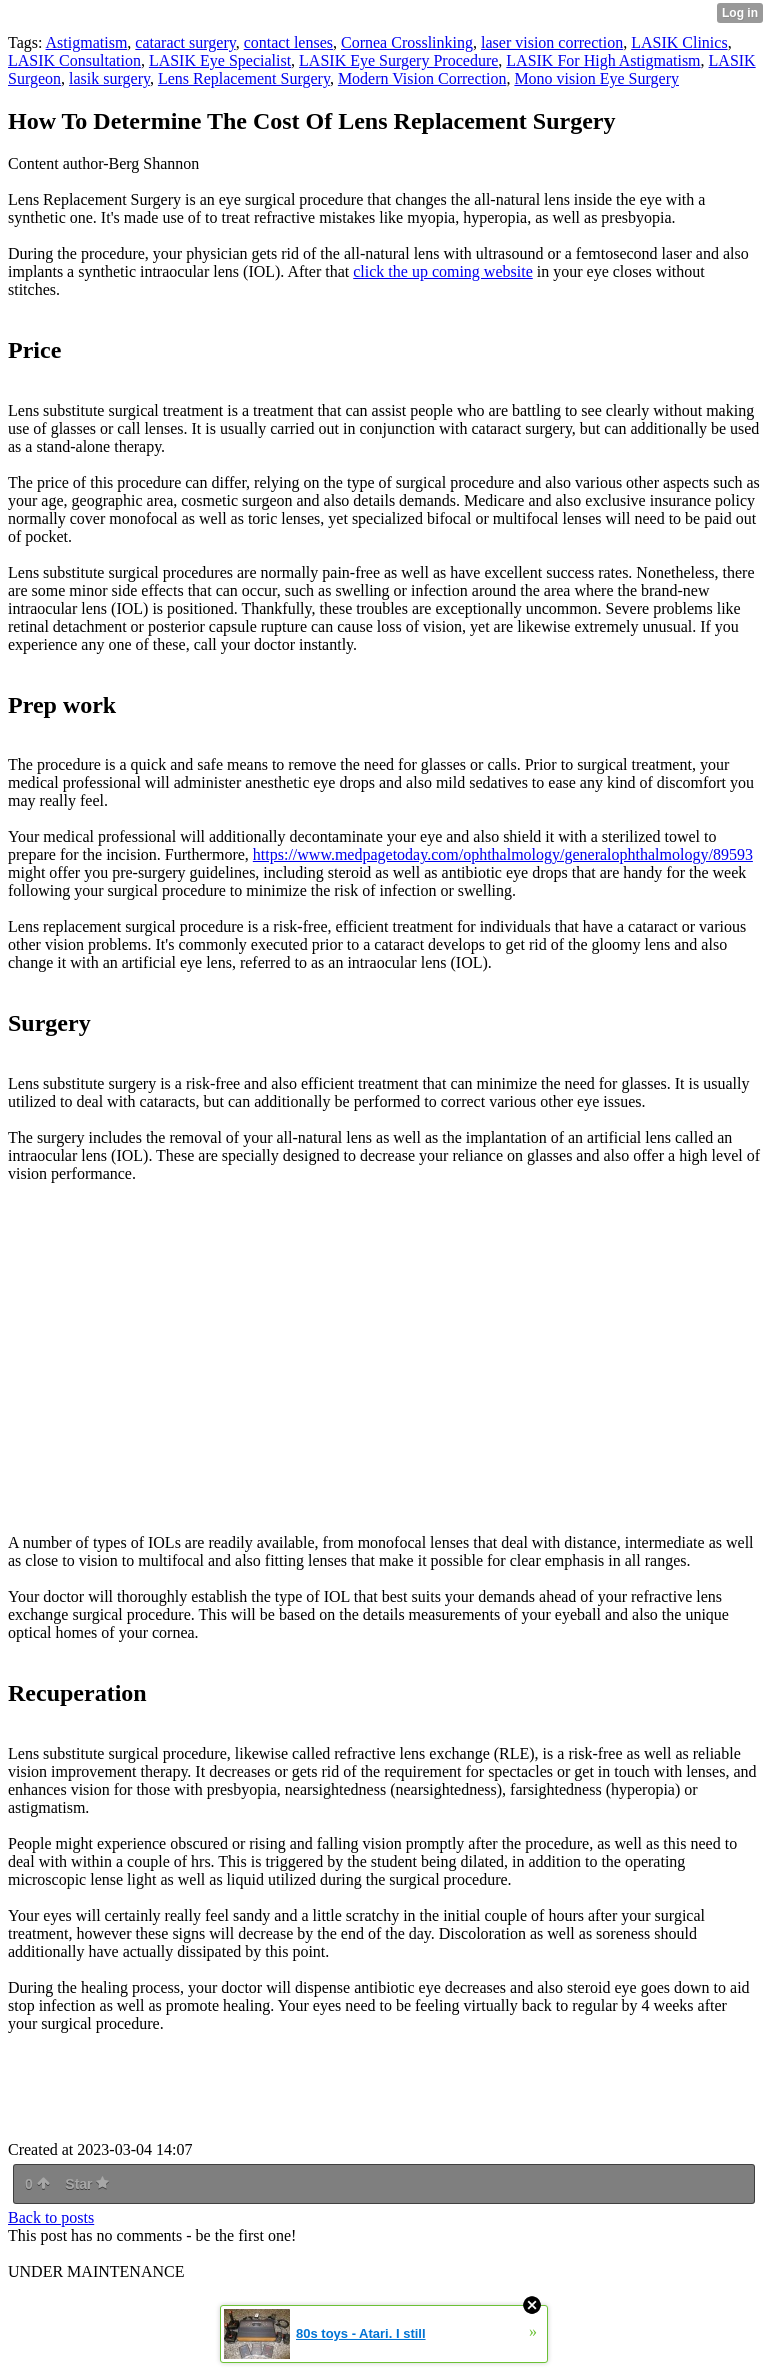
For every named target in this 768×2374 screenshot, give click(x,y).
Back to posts (51, 2217)
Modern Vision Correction (422, 78)
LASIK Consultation (74, 60)
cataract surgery (185, 42)
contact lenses (288, 42)
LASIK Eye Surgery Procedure (398, 60)
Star (87, 2184)
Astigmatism (87, 42)
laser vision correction (552, 42)
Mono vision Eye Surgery (596, 78)
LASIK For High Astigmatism (603, 60)
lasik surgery (109, 78)
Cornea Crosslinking (407, 42)
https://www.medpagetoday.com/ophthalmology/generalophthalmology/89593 (503, 854)
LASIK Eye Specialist (220, 60)
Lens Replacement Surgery (244, 78)
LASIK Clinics (679, 42)
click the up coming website (443, 271)
